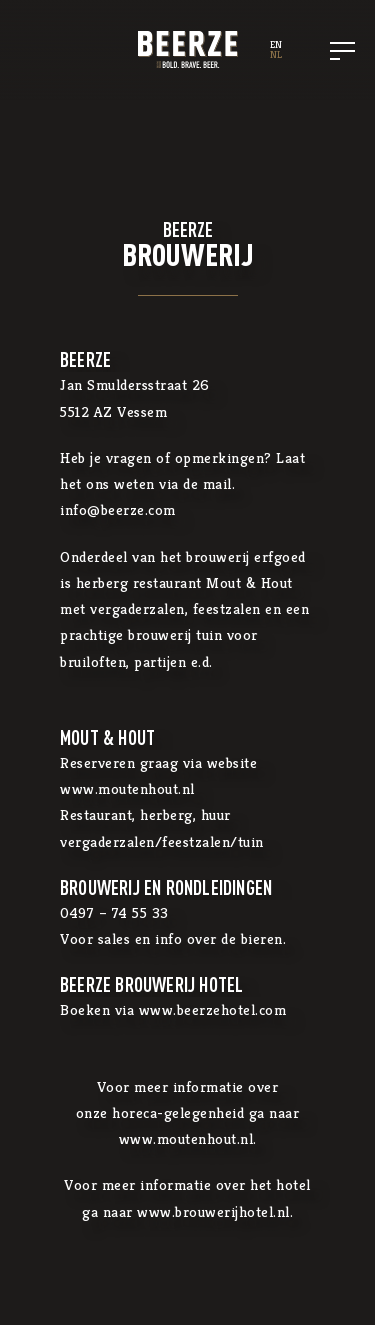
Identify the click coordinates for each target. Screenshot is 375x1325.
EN (276, 44)
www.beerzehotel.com (213, 1009)
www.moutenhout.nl (127, 788)
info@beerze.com (118, 509)
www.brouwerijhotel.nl (213, 1211)
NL (276, 54)
